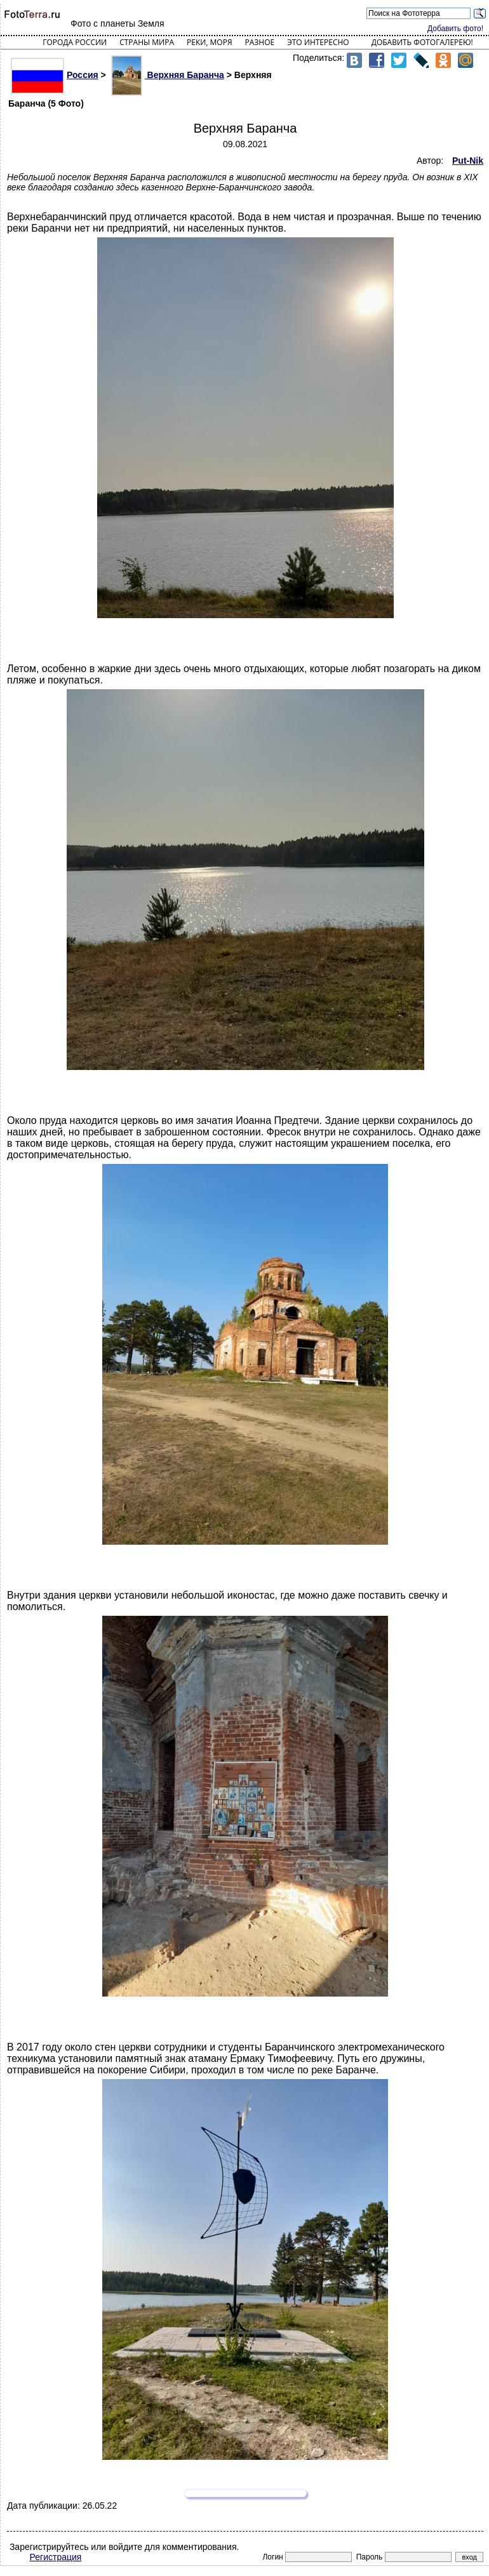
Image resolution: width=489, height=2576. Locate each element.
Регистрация (56, 2557)
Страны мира (146, 42)
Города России (75, 42)
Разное (260, 42)
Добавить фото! (455, 28)
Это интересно (318, 42)
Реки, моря (209, 42)
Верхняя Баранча (167, 75)
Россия (54, 75)
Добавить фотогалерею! (422, 42)
